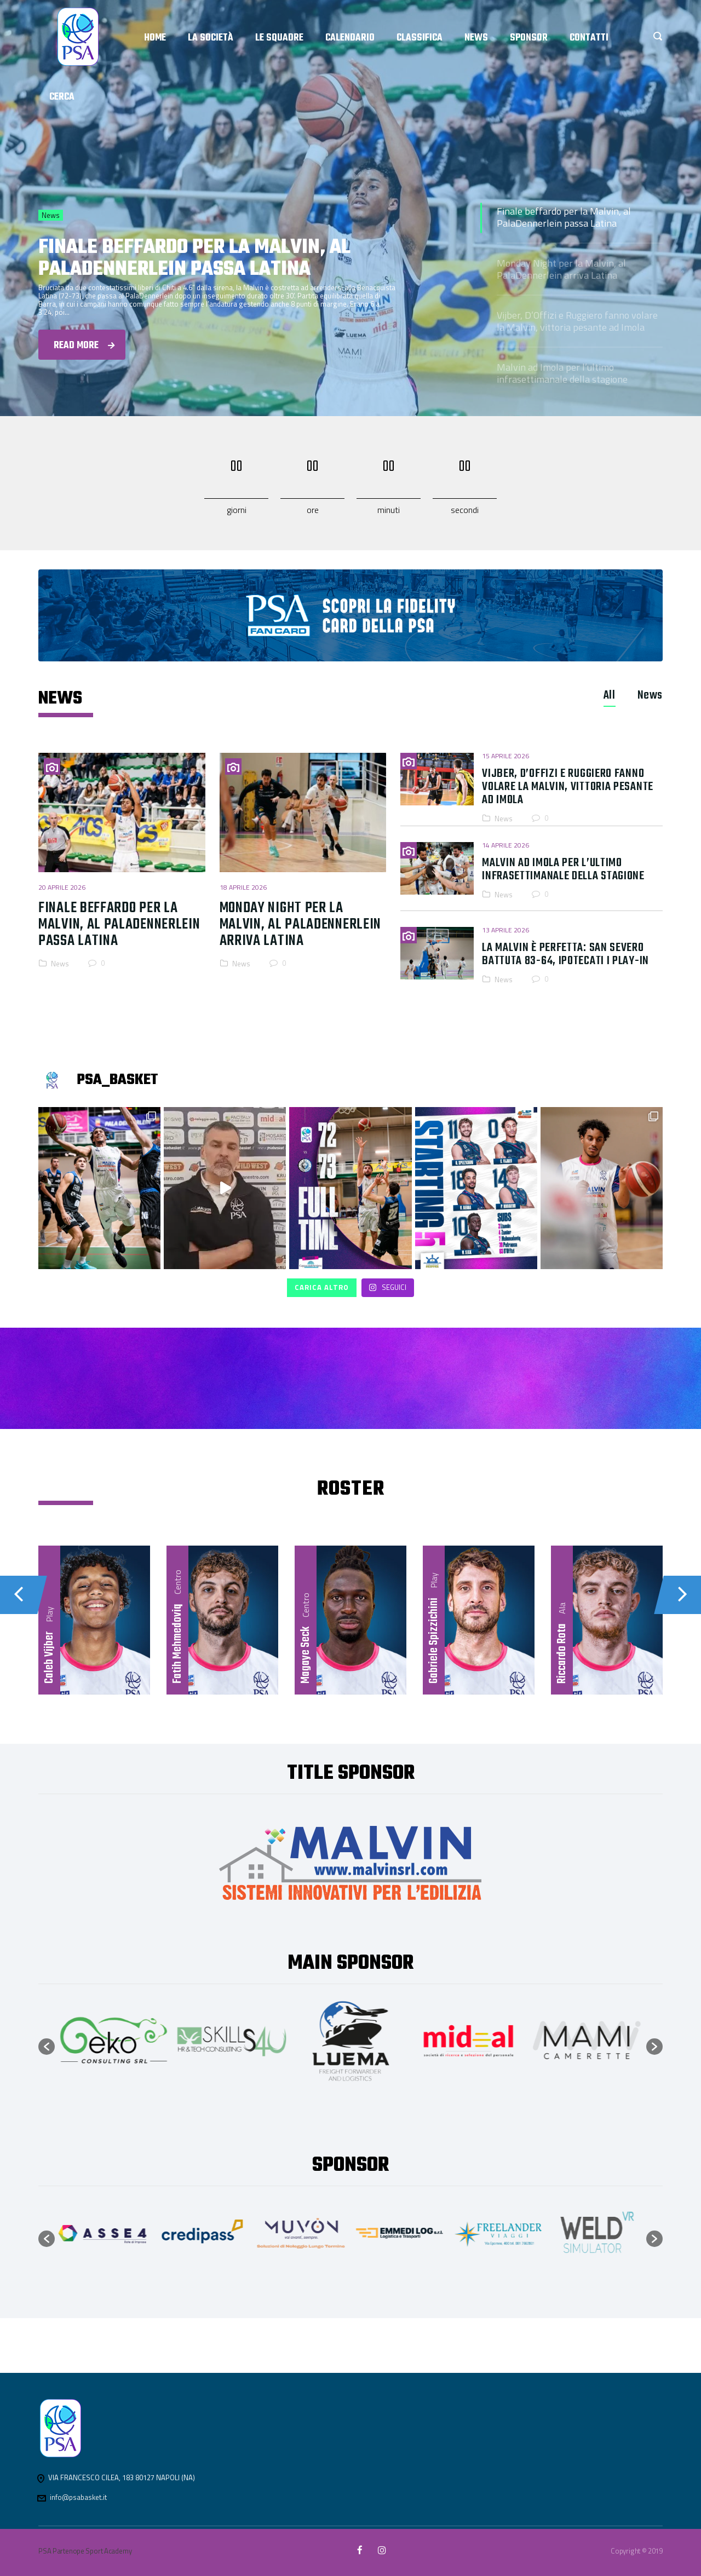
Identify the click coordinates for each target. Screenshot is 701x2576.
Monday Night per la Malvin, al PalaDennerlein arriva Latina (561, 269)
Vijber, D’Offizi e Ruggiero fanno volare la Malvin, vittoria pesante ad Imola (577, 321)
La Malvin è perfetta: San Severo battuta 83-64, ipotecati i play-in (565, 954)
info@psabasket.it (78, 2497)
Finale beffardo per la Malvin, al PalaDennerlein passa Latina (564, 217)
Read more (84, 346)
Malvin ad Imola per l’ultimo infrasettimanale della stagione (562, 373)
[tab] (610, 695)
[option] (114, 2040)
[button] (46, 2046)
